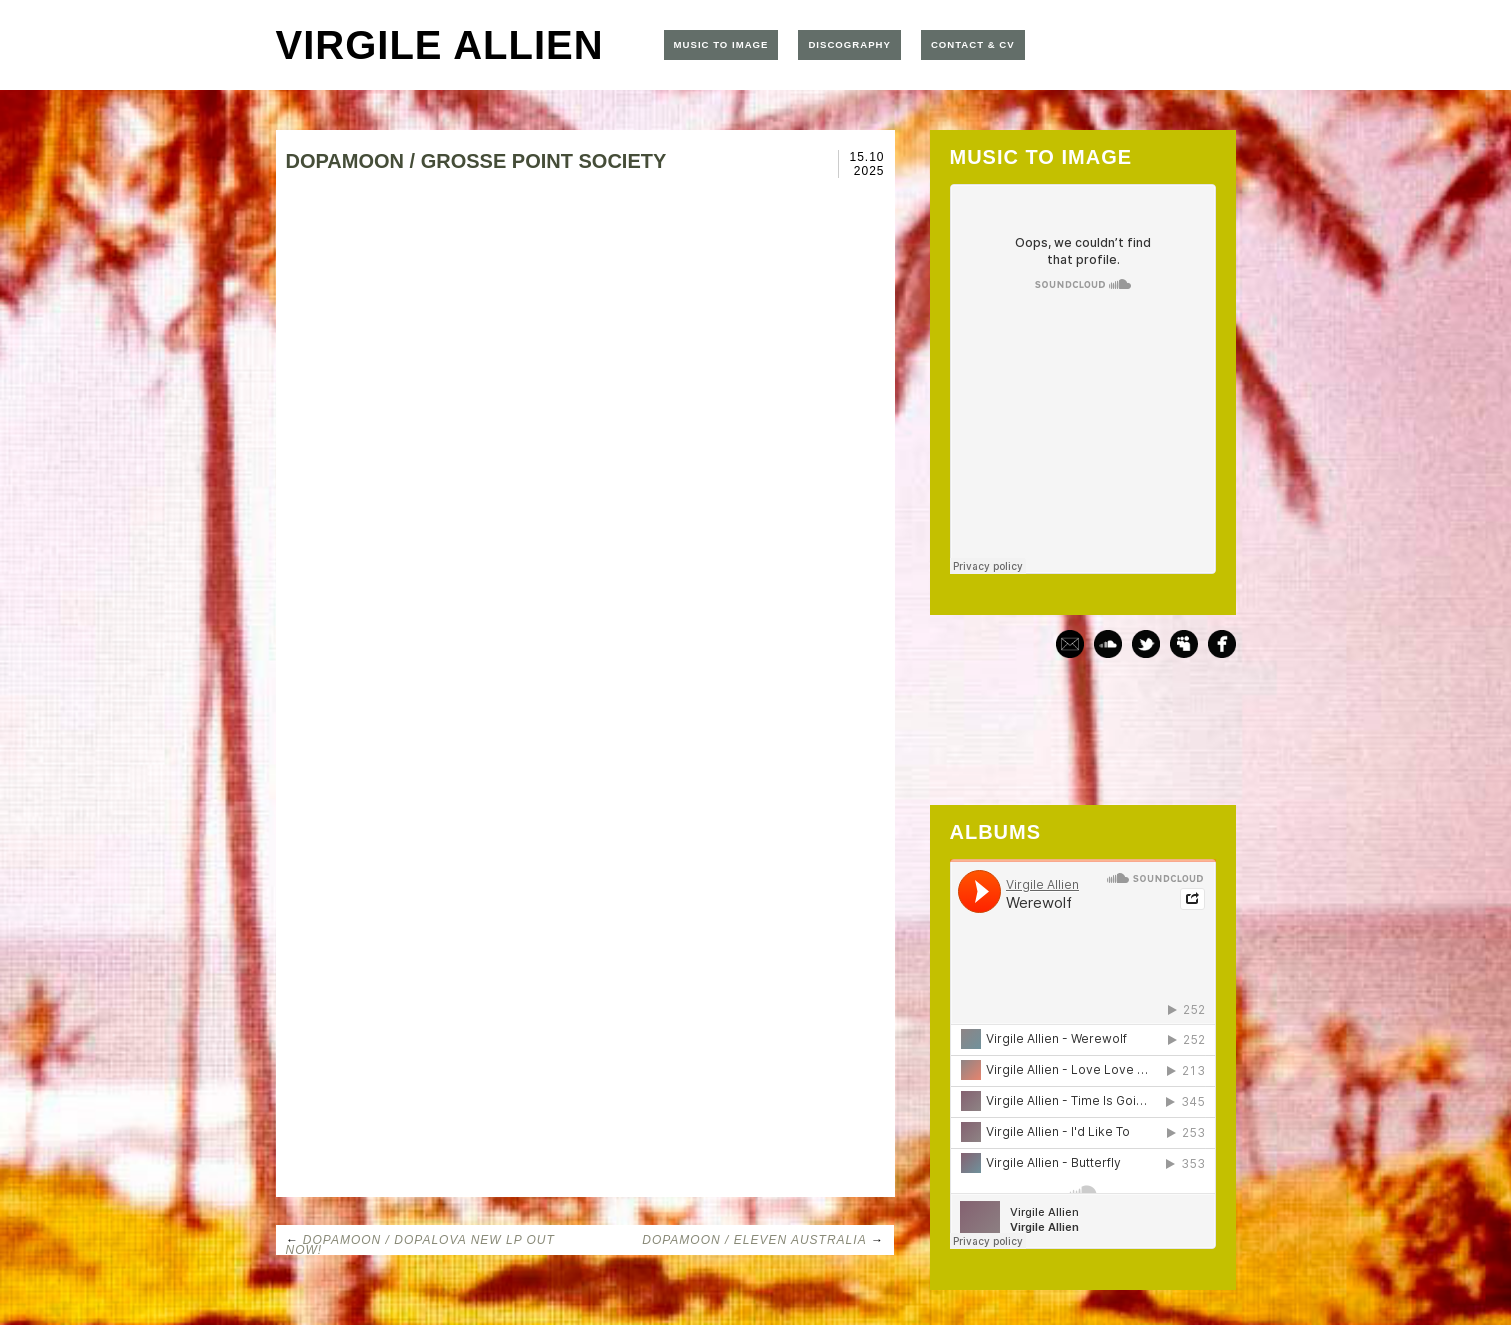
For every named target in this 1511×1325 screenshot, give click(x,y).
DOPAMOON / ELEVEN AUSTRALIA (754, 1240)
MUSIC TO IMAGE (721, 44)
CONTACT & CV (973, 44)
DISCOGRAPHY (849, 44)
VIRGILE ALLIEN (440, 45)
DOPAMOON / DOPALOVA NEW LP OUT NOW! (420, 1245)
